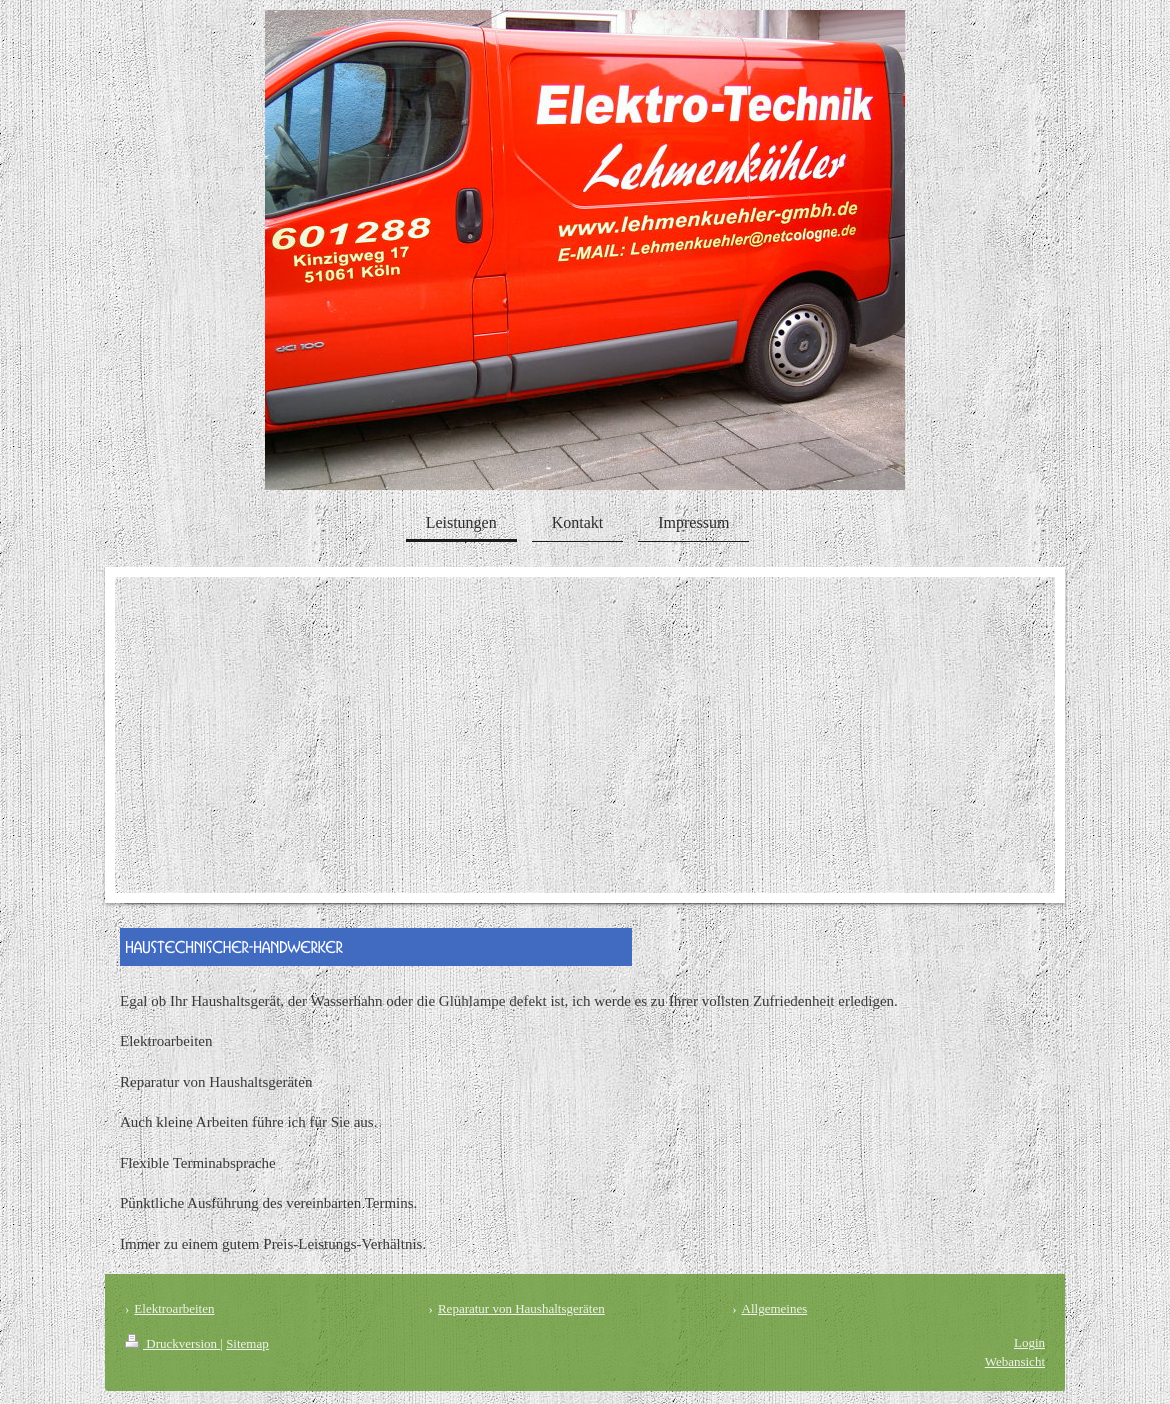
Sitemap (247, 1343)
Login (1029, 1342)
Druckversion (172, 1343)
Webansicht (1015, 1361)
